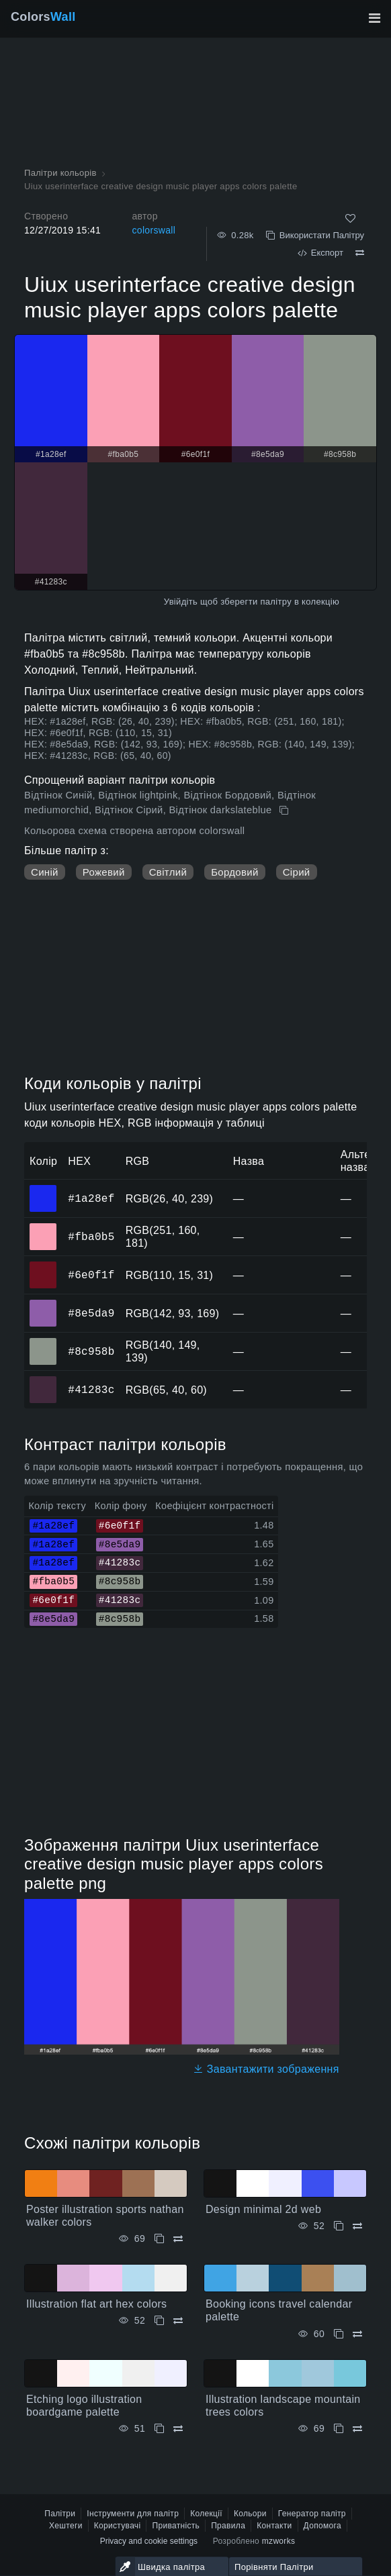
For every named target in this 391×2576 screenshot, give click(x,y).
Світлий (168, 872)
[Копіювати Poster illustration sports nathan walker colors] (159, 2239)
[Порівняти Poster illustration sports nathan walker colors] (178, 2239)
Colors (43, 16)
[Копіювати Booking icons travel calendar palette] (338, 2334)
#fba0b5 (91, 1236)
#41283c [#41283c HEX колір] (43, 1380)
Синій (44, 872)
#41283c (91, 1389)
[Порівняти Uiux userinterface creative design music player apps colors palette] (359, 253)
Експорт (320, 253)
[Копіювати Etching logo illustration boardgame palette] (159, 2429)
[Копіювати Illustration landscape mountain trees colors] (338, 2429)
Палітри (59, 2513)
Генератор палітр (312, 2513)
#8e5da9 (91, 1313)
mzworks (279, 2541)
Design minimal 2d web (263, 2209)
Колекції (206, 2513)
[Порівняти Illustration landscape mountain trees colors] (357, 2429)
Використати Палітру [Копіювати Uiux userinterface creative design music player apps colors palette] (315, 235)
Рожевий (104, 872)
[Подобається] (350, 218)
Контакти (274, 2525)
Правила (228, 2525)
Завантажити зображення (266, 2069)
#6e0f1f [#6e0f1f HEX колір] (43, 1265)
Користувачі (117, 2525)
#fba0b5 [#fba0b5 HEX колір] (43, 1227)
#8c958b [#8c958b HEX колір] (43, 1342)
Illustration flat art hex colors (96, 2304)
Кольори (250, 2513)
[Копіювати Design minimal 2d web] (338, 2226)
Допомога (322, 2525)
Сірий (296, 872)
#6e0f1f (91, 1275)
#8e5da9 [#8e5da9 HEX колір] (43, 1304)
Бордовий (235, 872)
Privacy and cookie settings (149, 2541)
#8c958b (91, 1351)
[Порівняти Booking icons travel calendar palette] (357, 2334)
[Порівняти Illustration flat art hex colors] (178, 2321)
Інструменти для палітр (133, 2513)
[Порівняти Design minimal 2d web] (357, 2226)
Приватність (176, 2525)
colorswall (153, 230)
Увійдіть (181, 602)
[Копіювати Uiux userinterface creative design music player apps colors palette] (285, 811)
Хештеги (66, 2525)
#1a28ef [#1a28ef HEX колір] (43, 1189)
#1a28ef (91, 1198)
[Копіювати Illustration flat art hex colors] (159, 2321)
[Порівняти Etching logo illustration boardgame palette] (178, 2429)
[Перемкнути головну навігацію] (374, 18)
